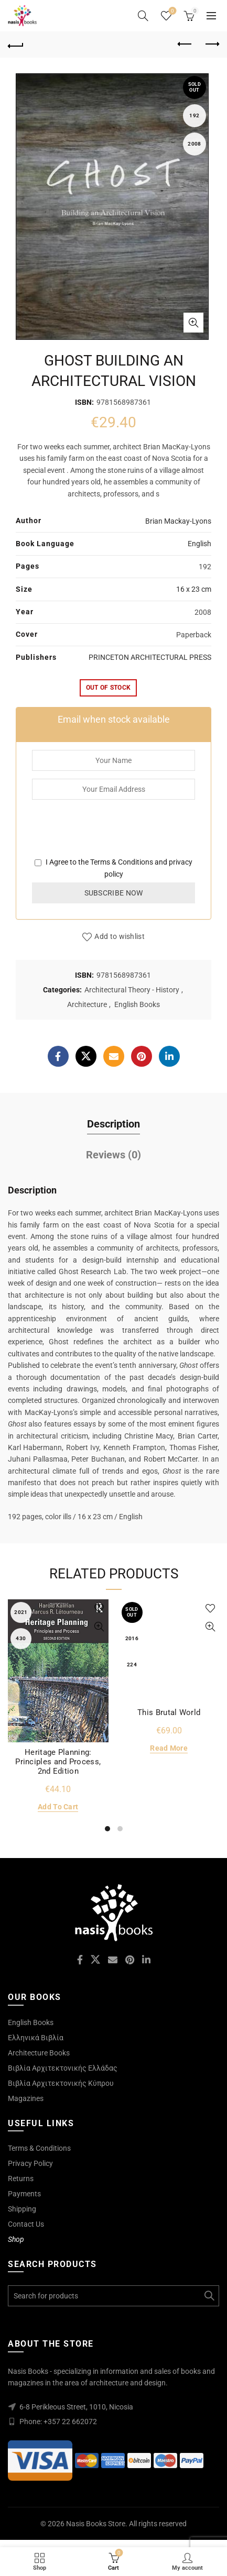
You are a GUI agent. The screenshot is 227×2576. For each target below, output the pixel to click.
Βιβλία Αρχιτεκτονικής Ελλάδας (62, 2068)
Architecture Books (39, 2053)
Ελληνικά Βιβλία (35, 2037)
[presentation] (111, 835)
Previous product (185, 44)
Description (113, 1124)
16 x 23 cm (193, 589)
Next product (212, 44)
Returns (21, 2178)
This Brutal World (168, 1712)
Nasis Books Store (95, 2523)
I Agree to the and (113, 868)
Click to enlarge (193, 323)
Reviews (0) (113, 1154)
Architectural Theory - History (131, 990)
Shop (16, 2239)
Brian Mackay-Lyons (178, 521)
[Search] (143, 16)
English (199, 543)
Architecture (87, 1004)
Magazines (26, 2098)
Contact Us (26, 2224)
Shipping (22, 2209)
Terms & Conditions (121, 862)
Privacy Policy (30, 2163)
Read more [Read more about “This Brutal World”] (169, 1748)
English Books (137, 1004)
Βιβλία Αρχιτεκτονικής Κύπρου (61, 2083)
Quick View (99, 1627)
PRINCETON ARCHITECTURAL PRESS (150, 657)
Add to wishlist (119, 936)
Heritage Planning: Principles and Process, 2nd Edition (58, 1762)
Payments (24, 2194)
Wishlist (172, 11)
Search (208, 2295)
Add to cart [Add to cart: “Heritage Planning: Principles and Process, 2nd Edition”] (58, 1807)
